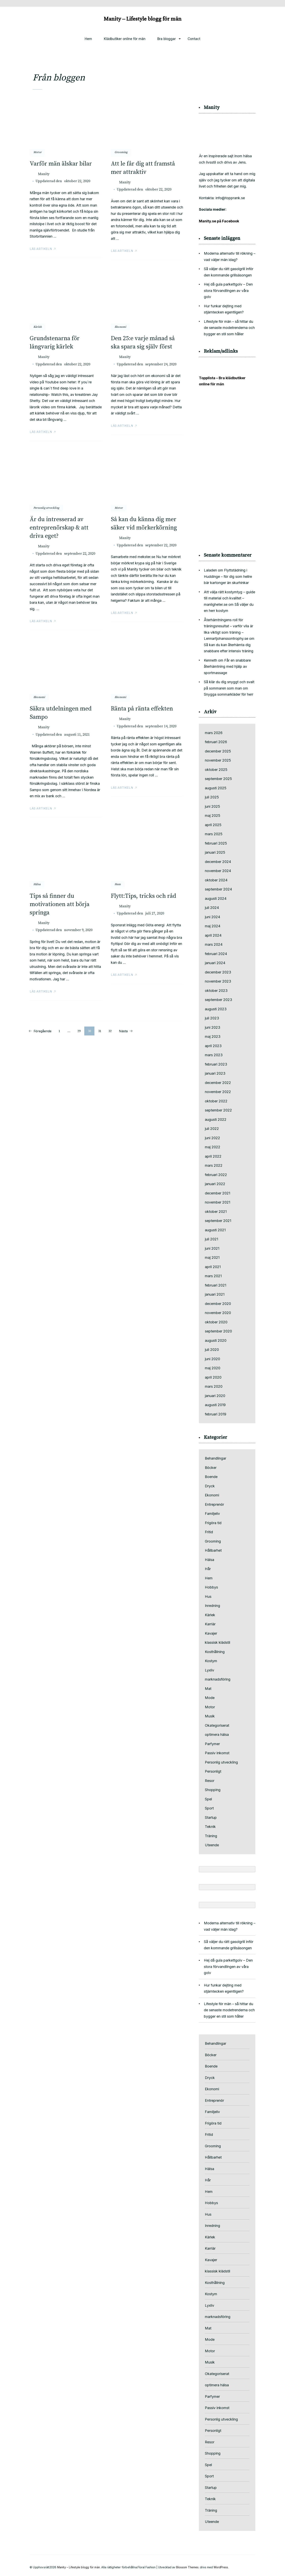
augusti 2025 (215, 788)
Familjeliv (212, 1513)
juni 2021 (212, 1248)
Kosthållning (215, 1652)
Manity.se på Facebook (219, 221)
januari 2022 (215, 1184)
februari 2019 (215, 1414)
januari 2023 (215, 1073)
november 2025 (218, 760)
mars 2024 (213, 944)
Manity (43, 174)
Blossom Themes (187, 2567)
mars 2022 (213, 1165)
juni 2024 (212, 917)
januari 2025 (215, 852)
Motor (37, 152)
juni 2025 (212, 806)
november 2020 (218, 1313)
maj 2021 (212, 1257)
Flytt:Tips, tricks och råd (143, 896)
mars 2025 (213, 834)
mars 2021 (213, 1276)
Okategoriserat (217, 1725)
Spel (208, 1799)
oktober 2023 (216, 990)
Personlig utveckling (46, 508)
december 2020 (218, 1304)
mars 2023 (214, 1055)
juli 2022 (212, 1129)
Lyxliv (209, 1670)
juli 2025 (212, 797)
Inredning (212, 1606)
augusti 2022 (215, 1119)
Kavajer (211, 1633)
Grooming (121, 152)
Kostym (211, 1661)
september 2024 (218, 889)
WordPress (221, 2567)
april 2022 (213, 1156)
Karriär (210, 1624)
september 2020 (218, 1331)
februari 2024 (216, 954)
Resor (209, 1781)
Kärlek (37, 327)
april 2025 (213, 825)
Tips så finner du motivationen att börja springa (59, 904)
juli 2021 (211, 1239)
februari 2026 (216, 742)
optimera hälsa (217, 1734)
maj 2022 (212, 1147)
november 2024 (218, 871)
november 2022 (218, 1092)
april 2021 (213, 1267)
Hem (88, 39)
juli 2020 (212, 1350)
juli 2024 (212, 908)
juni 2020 (212, 1359)
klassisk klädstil (217, 1642)
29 (80, 1031)
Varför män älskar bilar (61, 164)
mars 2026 (213, 733)
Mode (210, 1698)
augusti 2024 (215, 898)
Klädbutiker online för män (124, 39)
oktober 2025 (216, 770)
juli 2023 (212, 1018)
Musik (210, 1716)
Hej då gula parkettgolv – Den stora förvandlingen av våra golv (228, 290)
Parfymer (212, 1744)
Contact (194, 39)
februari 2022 (216, 1175)
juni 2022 (212, 1138)
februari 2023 (216, 1064)
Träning (211, 1836)
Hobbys (211, 1587)
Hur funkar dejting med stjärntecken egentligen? (224, 309)
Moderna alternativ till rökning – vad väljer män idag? (229, 256)
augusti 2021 (215, 1230)
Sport (209, 1808)
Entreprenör (214, 1504)
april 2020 (213, 1377)
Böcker (211, 1468)
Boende (211, 1477)
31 (101, 1031)
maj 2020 (212, 1368)
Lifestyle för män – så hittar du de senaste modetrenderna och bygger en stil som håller (229, 327)
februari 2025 (216, 843)
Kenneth (210, 660)
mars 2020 (213, 1386)
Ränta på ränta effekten (142, 708)
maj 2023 (212, 1036)
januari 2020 (215, 1396)
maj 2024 (212, 926)
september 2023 (218, 1000)
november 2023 (218, 981)
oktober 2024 (216, 880)
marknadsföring (217, 1679)
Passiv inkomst (217, 1753)
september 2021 (218, 1221)
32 (111, 1031)
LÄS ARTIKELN (41, 248)
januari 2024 (215, 963)
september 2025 (218, 779)
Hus (208, 1596)
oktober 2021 (216, 1211)
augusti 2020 (215, 1340)
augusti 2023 (216, 1009)
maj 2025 (212, 815)
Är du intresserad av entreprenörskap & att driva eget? (59, 528)
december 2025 (218, 751)
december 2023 (218, 972)
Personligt (213, 1771)
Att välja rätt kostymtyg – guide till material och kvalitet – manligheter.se (229, 598)
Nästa (123, 1031)
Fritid (209, 1532)
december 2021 (217, 1193)
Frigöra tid (213, 1523)
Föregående (42, 1031)
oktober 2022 (216, 1101)
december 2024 (218, 862)
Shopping (212, 1790)
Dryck (210, 1486)
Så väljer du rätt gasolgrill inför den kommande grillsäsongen (228, 272)
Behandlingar (215, 1458)
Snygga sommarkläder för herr (228, 694)
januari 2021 (214, 1294)
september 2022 (218, 1110)
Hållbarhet (213, 1550)
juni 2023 (212, 1027)
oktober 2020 (216, 1322)
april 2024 (213, 935)
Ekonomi (120, 327)
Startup (211, 1817)
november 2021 (217, 1202)
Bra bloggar (166, 39)
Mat (208, 1689)
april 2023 (213, 1046)
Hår (208, 1569)
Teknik (210, 1827)
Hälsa (37, 884)
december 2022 (218, 1083)
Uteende (212, 1845)
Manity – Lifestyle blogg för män (142, 18)
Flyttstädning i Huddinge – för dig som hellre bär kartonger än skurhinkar (228, 576)
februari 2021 (215, 1285)
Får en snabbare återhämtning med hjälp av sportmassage (227, 666)
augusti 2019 (215, 1405)
